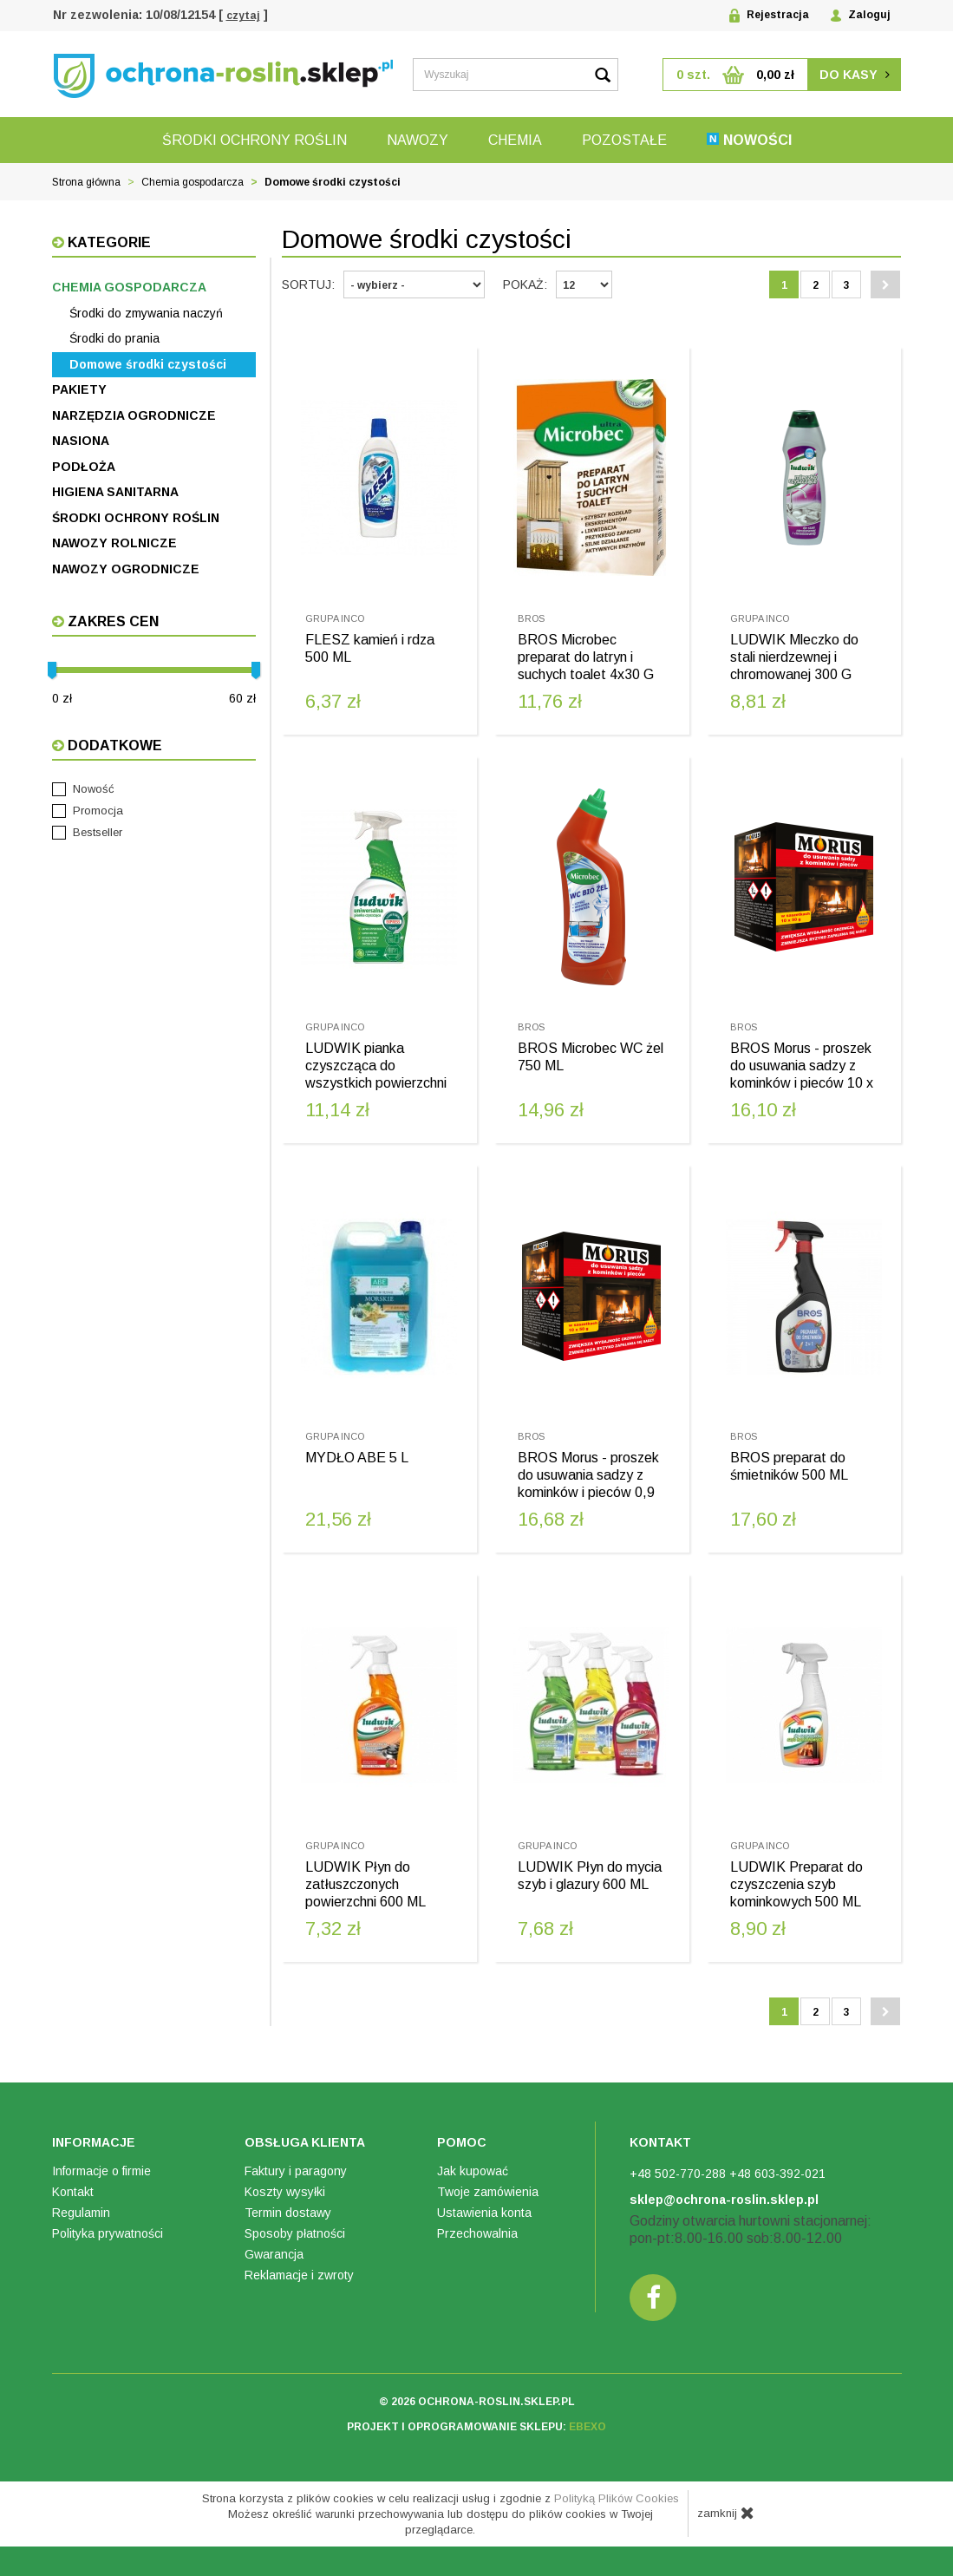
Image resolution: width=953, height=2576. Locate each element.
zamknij (725, 2524)
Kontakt (73, 2203)
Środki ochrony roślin (254, 140)
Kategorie (107, 242)
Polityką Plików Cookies (616, 2509)
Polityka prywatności (107, 2245)
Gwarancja (274, 2265)
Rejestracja (769, 16)
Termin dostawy (288, 2224)
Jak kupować (472, 2182)
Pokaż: (525, 284)
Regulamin (81, 2224)
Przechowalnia (477, 2245)
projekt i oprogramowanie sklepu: (476, 2439)
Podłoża (83, 467)
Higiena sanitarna (115, 492)
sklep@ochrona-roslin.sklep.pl (724, 2211)
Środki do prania (114, 338)
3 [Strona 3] (847, 285)
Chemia (515, 140)
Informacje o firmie (101, 2182)
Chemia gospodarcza (129, 287)
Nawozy (417, 140)
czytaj (243, 16)
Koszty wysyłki (285, 2203)
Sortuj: (308, 284)
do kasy (854, 75)
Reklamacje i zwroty (299, 2286)
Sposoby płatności (295, 2245)
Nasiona (80, 441)
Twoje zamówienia (488, 2203)
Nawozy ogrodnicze (125, 569)
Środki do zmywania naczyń (146, 313)
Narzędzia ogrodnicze (134, 415)
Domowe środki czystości (147, 364)
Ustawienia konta (484, 2224)
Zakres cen (111, 621)
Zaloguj (861, 15)
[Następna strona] (885, 284)
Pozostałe (624, 140)
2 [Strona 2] (816, 285)
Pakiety (79, 389)
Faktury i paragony (296, 2182)
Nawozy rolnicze (114, 543)
